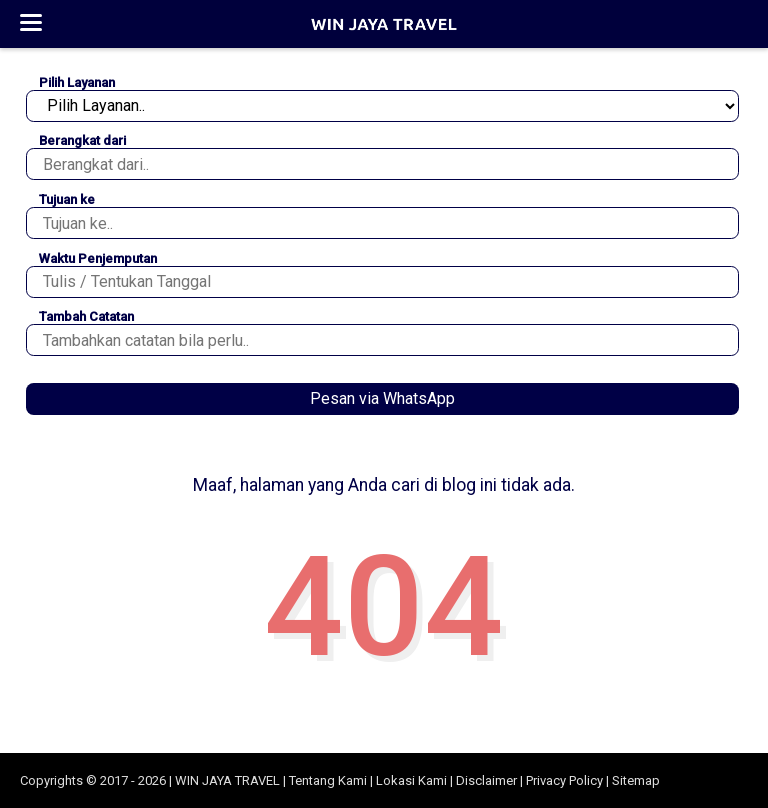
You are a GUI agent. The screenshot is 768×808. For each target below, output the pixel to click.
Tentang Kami (328, 780)
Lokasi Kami (411, 780)
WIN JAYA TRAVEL (227, 780)
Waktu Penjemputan (98, 258)
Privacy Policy (564, 780)
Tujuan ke (67, 199)
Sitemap (636, 780)
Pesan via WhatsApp (382, 398)
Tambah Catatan (86, 316)
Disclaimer (486, 780)
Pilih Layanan (77, 82)
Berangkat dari (82, 140)
